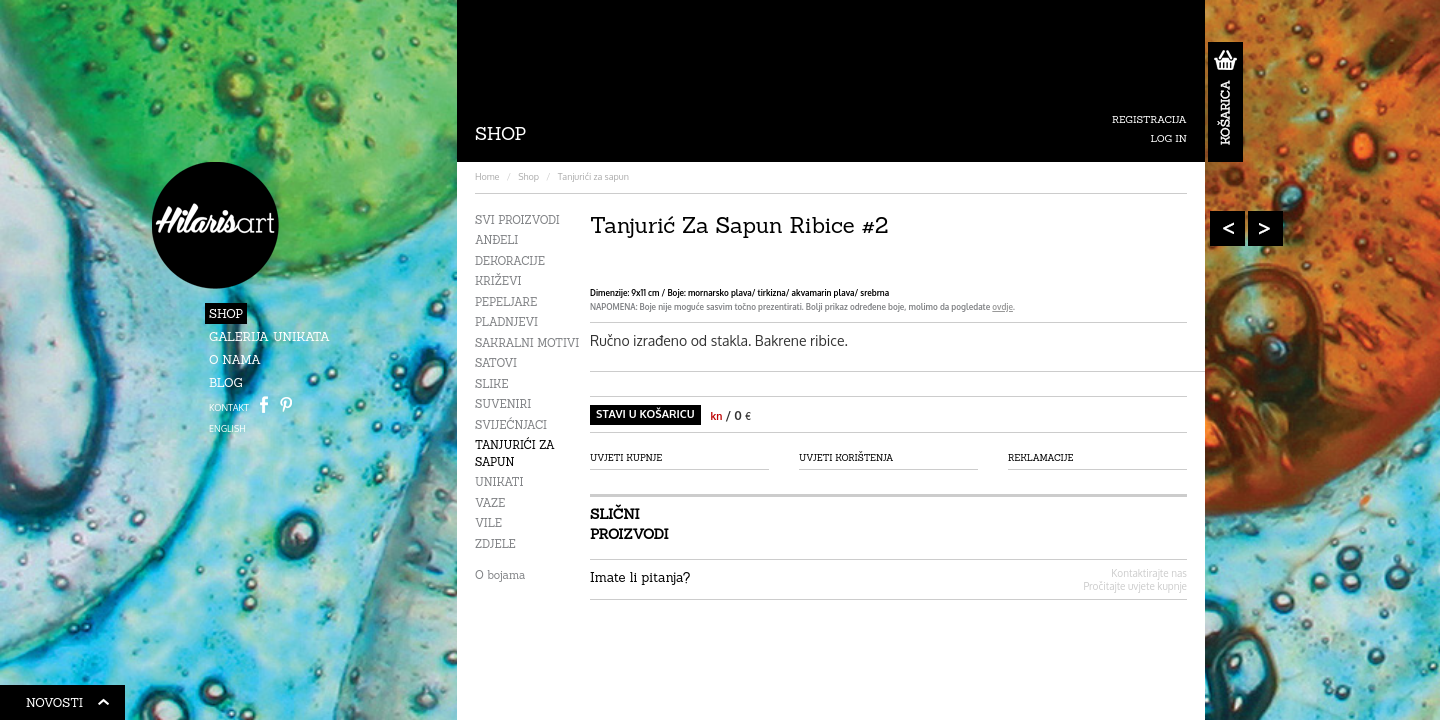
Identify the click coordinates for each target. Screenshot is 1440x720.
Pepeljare (506, 302)
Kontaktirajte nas (1149, 573)
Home (487, 176)
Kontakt (229, 407)
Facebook (264, 404)
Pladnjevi (506, 322)
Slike (491, 384)
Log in (1169, 138)
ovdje (1002, 307)
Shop (226, 313)
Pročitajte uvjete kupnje (1135, 586)
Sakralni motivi (527, 343)
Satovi (496, 363)
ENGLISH (227, 428)
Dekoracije (510, 261)
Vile (488, 523)
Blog (226, 382)
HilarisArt (215, 225)
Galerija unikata (269, 336)
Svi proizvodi (517, 220)
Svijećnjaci (511, 425)
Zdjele (495, 544)
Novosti (68, 705)
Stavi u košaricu (645, 414)
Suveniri (503, 404)
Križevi (498, 281)
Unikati (499, 482)
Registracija (1149, 119)
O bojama (500, 575)
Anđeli (496, 240)
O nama (235, 359)
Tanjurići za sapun (593, 176)
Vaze (490, 503)
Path (286, 404)
